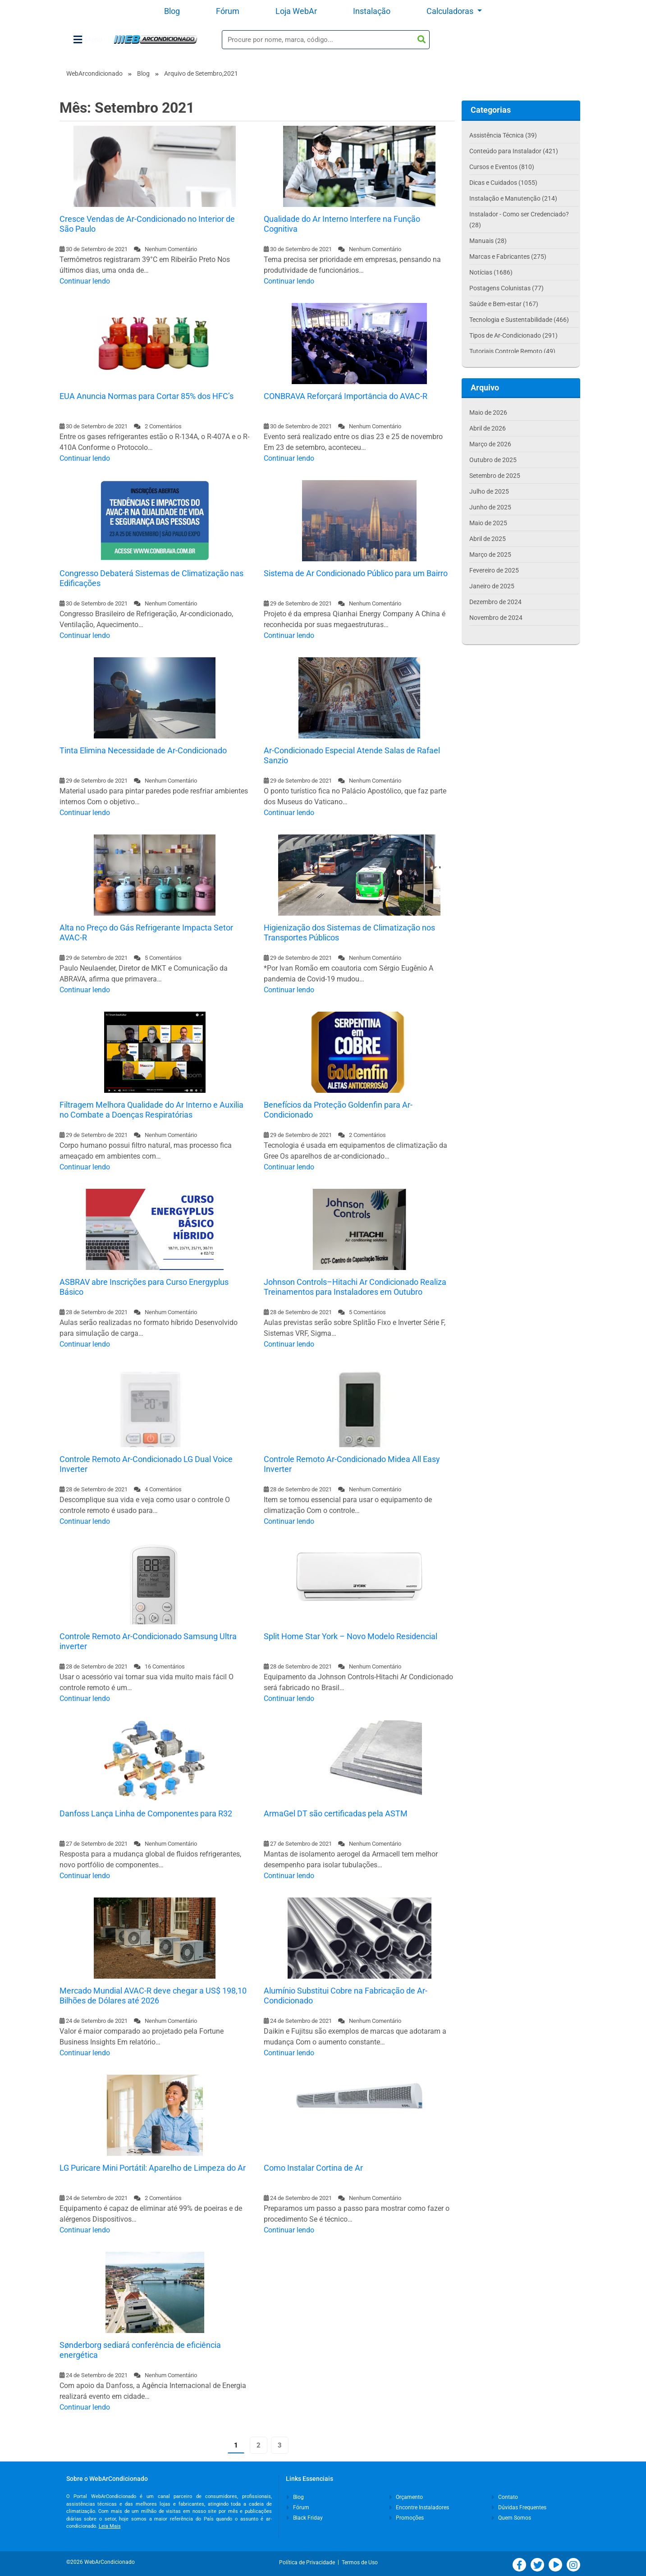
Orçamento (406, 2497)
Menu (87, 40)
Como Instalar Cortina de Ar (313, 2168)
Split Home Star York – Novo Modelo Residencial (350, 1636)
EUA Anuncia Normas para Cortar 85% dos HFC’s (147, 396)
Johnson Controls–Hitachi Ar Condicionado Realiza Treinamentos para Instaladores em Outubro (355, 1287)
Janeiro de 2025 (491, 586)
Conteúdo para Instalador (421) (513, 151)
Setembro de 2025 (494, 475)
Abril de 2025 (487, 538)
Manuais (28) (488, 240)
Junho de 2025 (490, 507)
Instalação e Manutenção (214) (513, 198)
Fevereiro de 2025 (494, 570)
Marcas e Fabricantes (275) (507, 256)
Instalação (371, 11)
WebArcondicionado (94, 73)
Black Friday (305, 2518)
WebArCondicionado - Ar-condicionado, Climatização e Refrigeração (155, 39)
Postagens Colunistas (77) (506, 288)
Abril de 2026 (487, 428)
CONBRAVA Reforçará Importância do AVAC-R (345, 396)
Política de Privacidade (308, 2562)
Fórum (227, 11)
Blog (172, 11)
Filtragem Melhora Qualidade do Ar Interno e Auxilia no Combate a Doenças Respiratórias (151, 1109)
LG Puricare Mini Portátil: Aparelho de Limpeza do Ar (153, 2168)
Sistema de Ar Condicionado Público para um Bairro (356, 573)
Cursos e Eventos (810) (501, 166)
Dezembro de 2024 (495, 601)
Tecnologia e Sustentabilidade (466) (519, 319)
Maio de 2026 (488, 412)
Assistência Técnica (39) (503, 135)
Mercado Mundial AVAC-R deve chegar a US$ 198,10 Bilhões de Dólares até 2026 (153, 1995)
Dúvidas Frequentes (519, 2507)
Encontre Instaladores (419, 2507)
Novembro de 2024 (495, 617)
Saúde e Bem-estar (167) (503, 303)
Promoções (406, 2518)
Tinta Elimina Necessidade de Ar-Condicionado (143, 750)
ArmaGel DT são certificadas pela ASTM (336, 1813)
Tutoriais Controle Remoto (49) (512, 351)
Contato (505, 2497)
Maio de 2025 (488, 523)
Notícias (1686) (491, 272)
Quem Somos (511, 2518)
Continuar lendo (85, 281)
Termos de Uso (360, 2562)
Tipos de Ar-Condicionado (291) (513, 335)
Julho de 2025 (489, 491)
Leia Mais (110, 2526)
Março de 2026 (490, 444)
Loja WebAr (296, 11)
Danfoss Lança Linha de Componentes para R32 (146, 1813)
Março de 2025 (490, 554)
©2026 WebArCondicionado (100, 2562)
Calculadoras (450, 11)
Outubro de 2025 (493, 459)
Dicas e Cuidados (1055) (503, 182)
